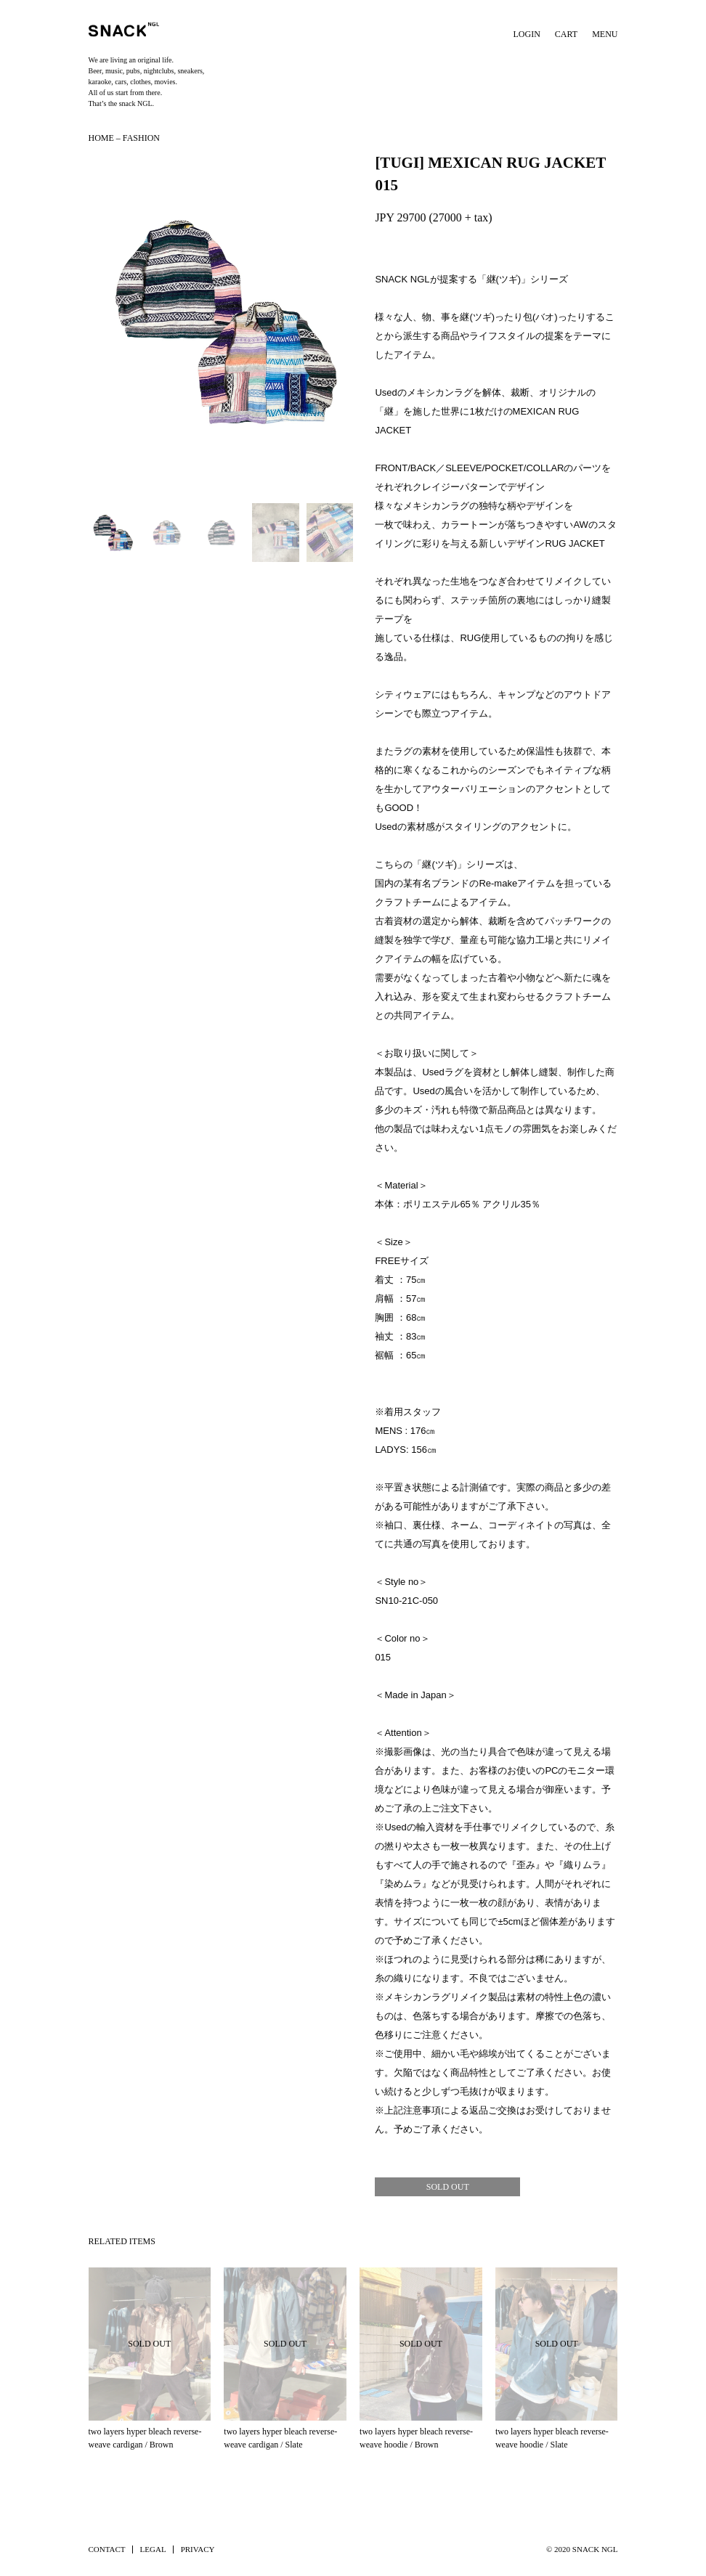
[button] (221, 320)
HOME (101, 138)
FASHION (141, 138)
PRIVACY (198, 2549)
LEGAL (153, 2549)
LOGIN (527, 34)
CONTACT (107, 2549)
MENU (604, 34)
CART (566, 34)
